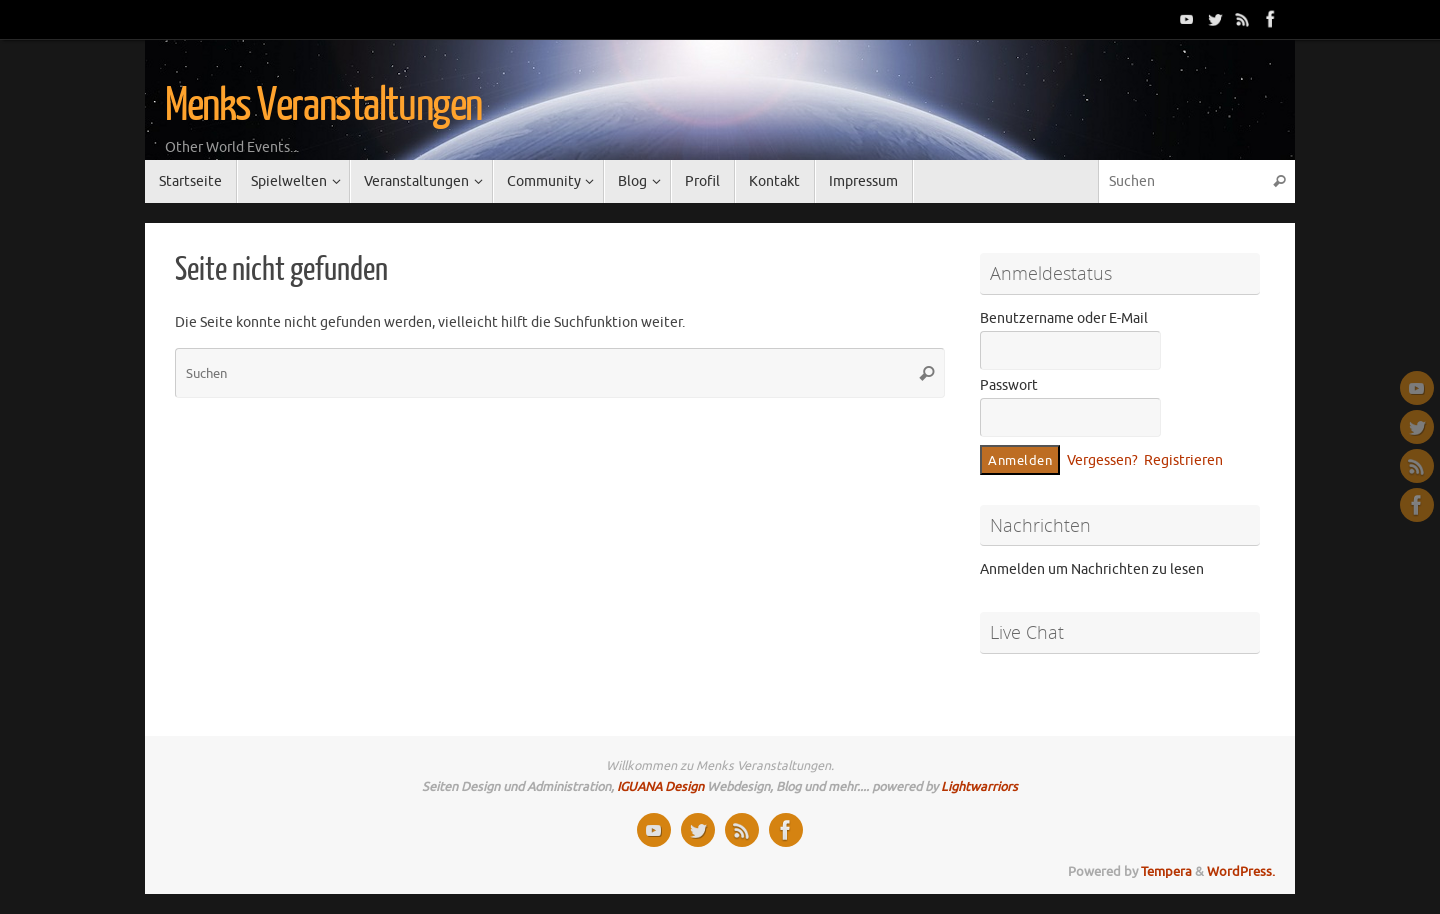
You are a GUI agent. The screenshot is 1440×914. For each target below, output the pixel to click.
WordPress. (1241, 872)
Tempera (1166, 872)
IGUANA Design (660, 787)
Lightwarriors (979, 787)
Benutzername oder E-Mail (1064, 318)
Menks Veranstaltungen (323, 106)
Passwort (1009, 385)
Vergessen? (1102, 460)
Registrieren (1183, 460)
